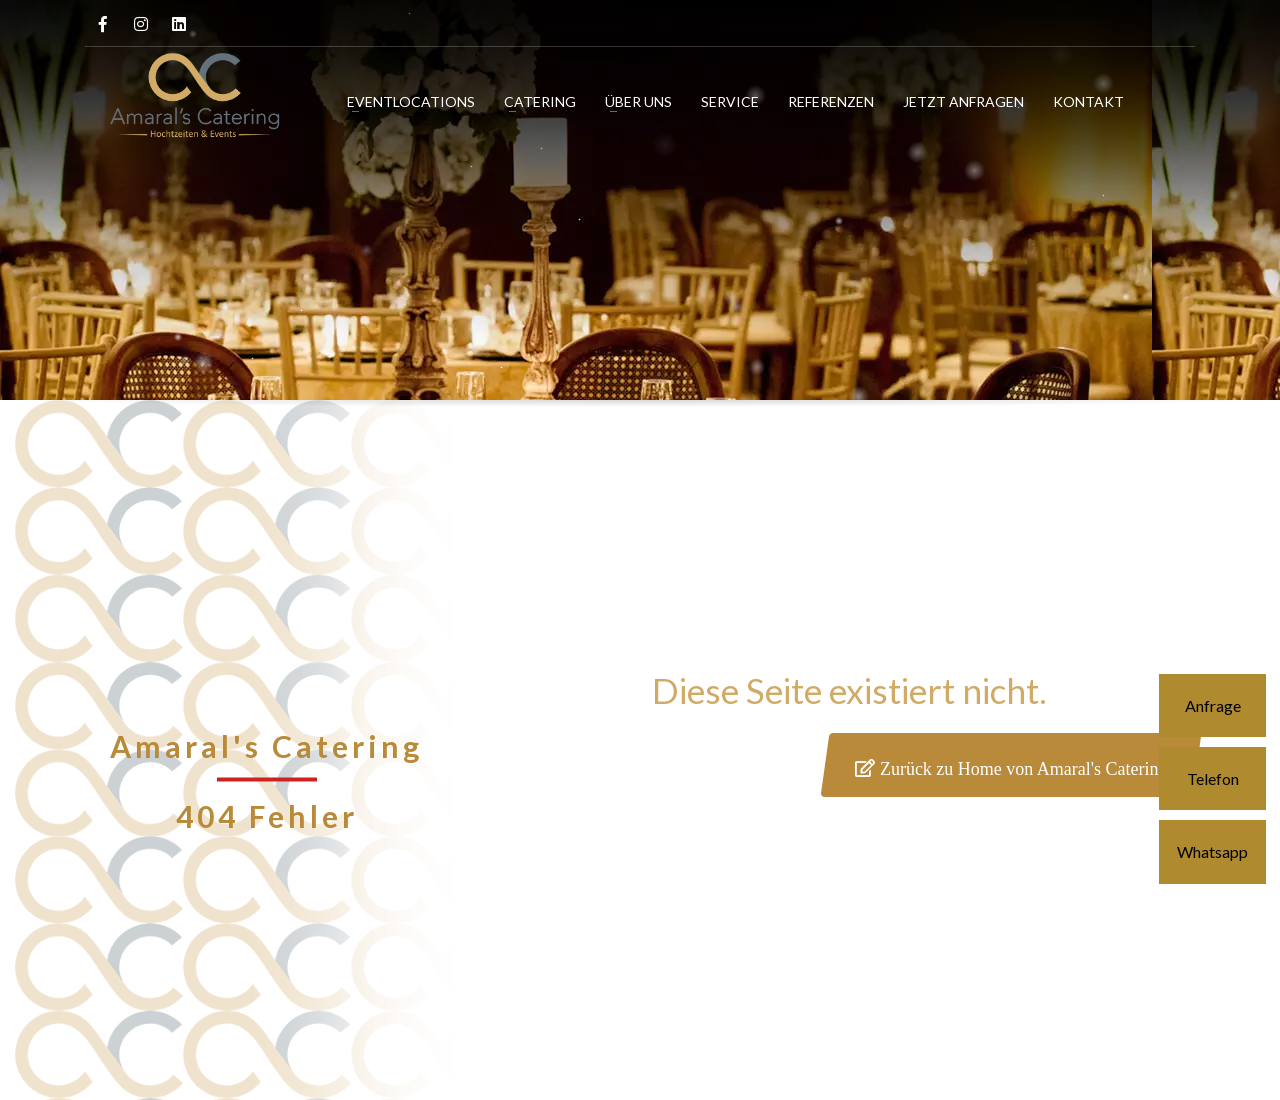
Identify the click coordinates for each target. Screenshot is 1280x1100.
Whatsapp (1212, 851)
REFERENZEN (831, 101)
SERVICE (730, 101)
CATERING (540, 101)
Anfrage (1213, 705)
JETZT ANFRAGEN (963, 101)
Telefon (1213, 778)
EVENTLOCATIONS (411, 101)
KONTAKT (1088, 101)
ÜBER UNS (638, 101)
